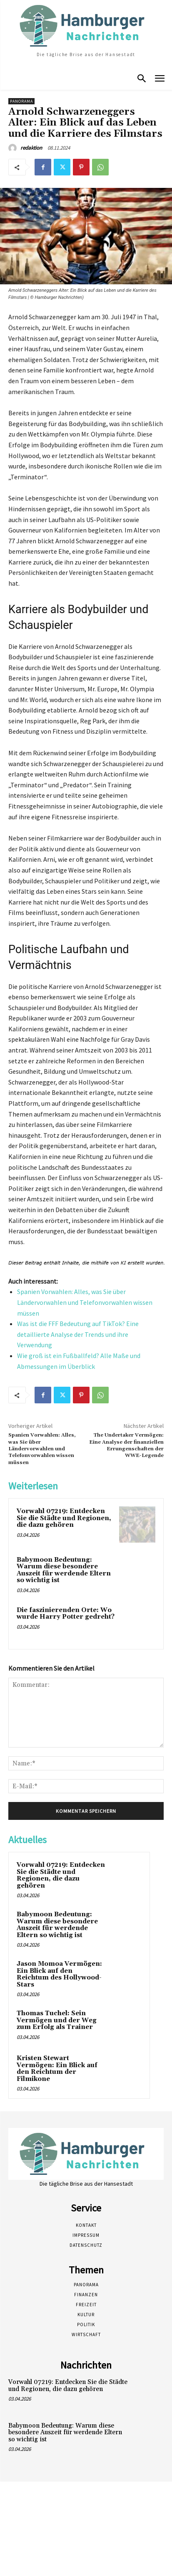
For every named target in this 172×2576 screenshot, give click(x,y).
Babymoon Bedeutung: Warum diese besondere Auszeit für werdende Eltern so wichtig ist (64, 1570)
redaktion (31, 147)
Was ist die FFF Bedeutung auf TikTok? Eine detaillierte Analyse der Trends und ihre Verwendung (78, 1334)
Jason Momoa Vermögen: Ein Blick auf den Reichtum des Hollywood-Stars (59, 1974)
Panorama (21, 101)
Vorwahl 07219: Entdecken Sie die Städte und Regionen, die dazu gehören (64, 1518)
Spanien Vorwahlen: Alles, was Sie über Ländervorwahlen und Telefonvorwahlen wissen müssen (84, 1302)
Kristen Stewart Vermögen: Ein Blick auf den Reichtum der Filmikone (57, 2068)
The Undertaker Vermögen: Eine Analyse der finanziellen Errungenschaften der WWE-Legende (126, 1445)
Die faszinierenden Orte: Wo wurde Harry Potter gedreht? (66, 1613)
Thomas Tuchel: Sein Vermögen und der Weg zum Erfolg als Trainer (57, 2020)
